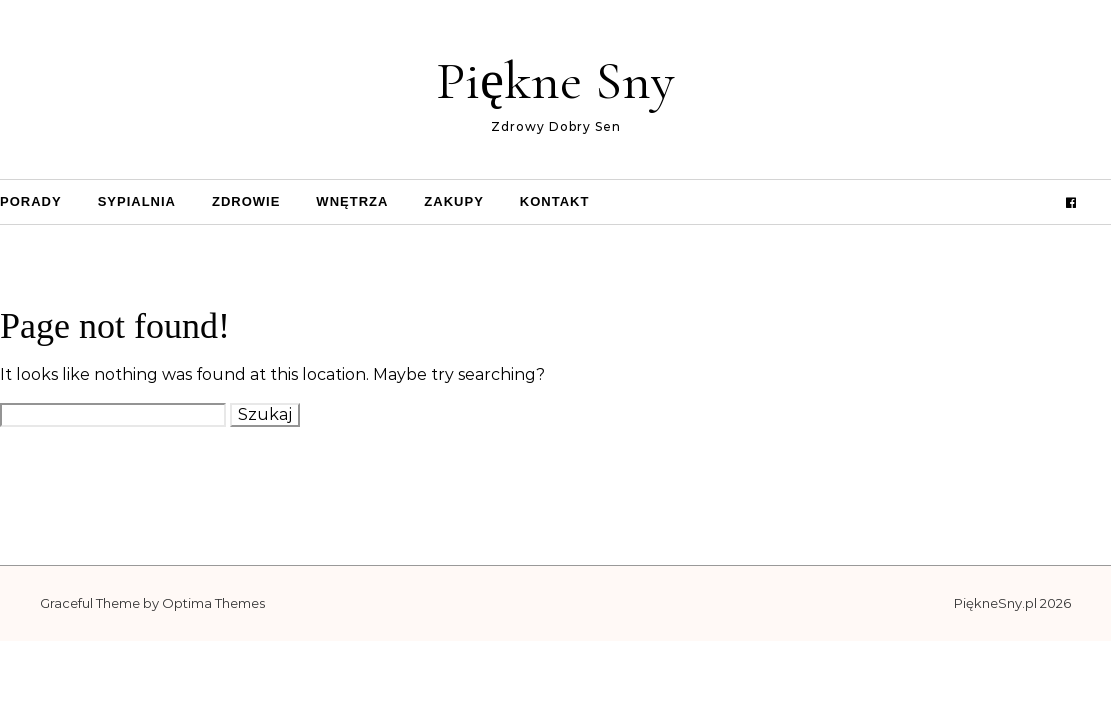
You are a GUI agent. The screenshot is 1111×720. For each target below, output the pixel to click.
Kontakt (555, 201)
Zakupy (453, 201)
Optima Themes (213, 603)
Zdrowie (246, 201)
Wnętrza (352, 201)
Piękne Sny (555, 80)
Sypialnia (137, 201)
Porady (31, 201)
